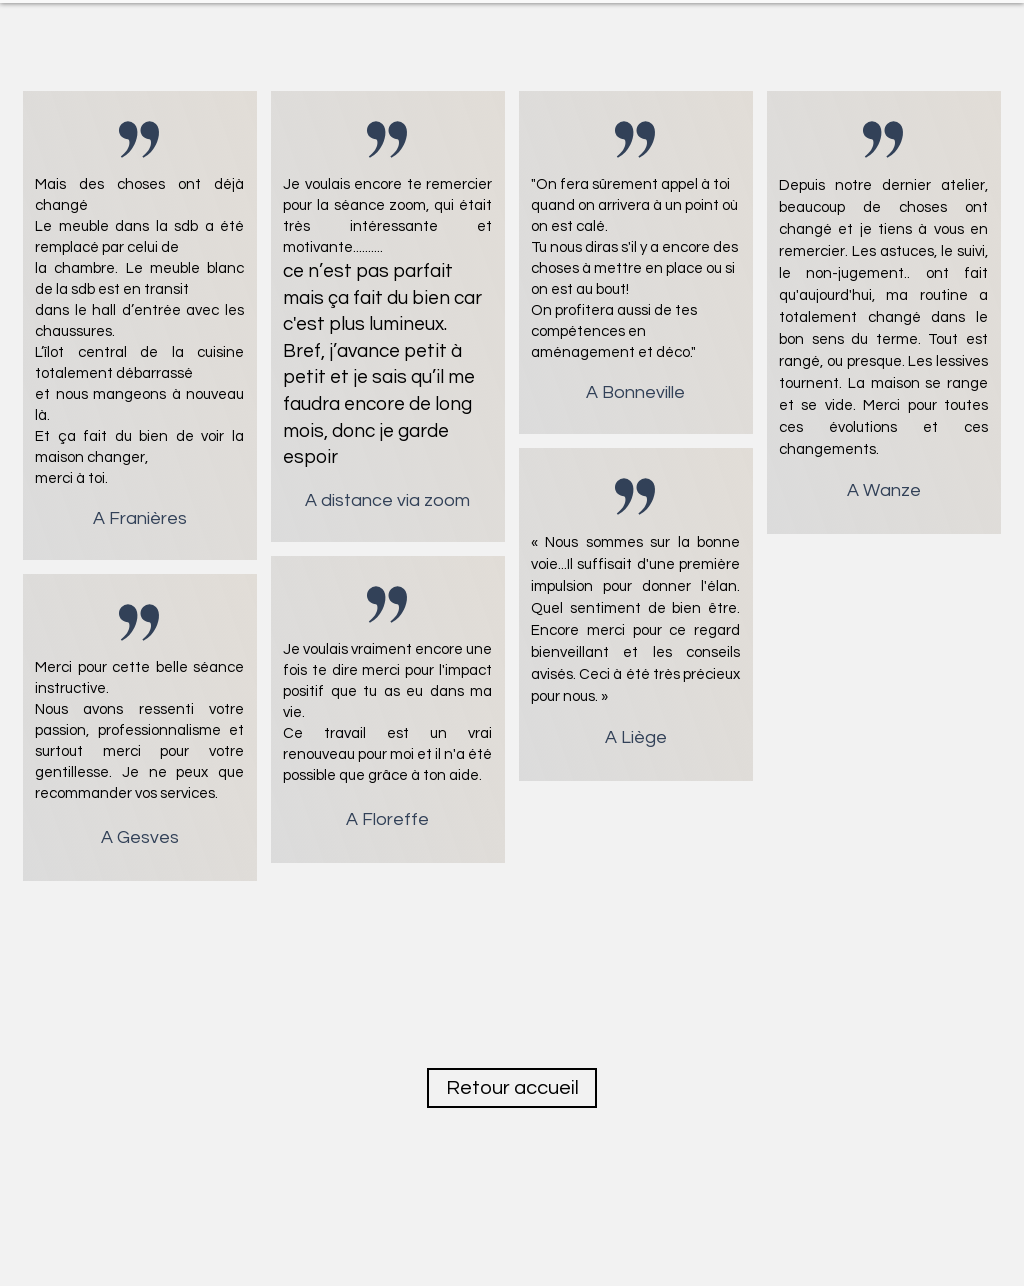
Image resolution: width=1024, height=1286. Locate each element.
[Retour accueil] (512, 1088)
